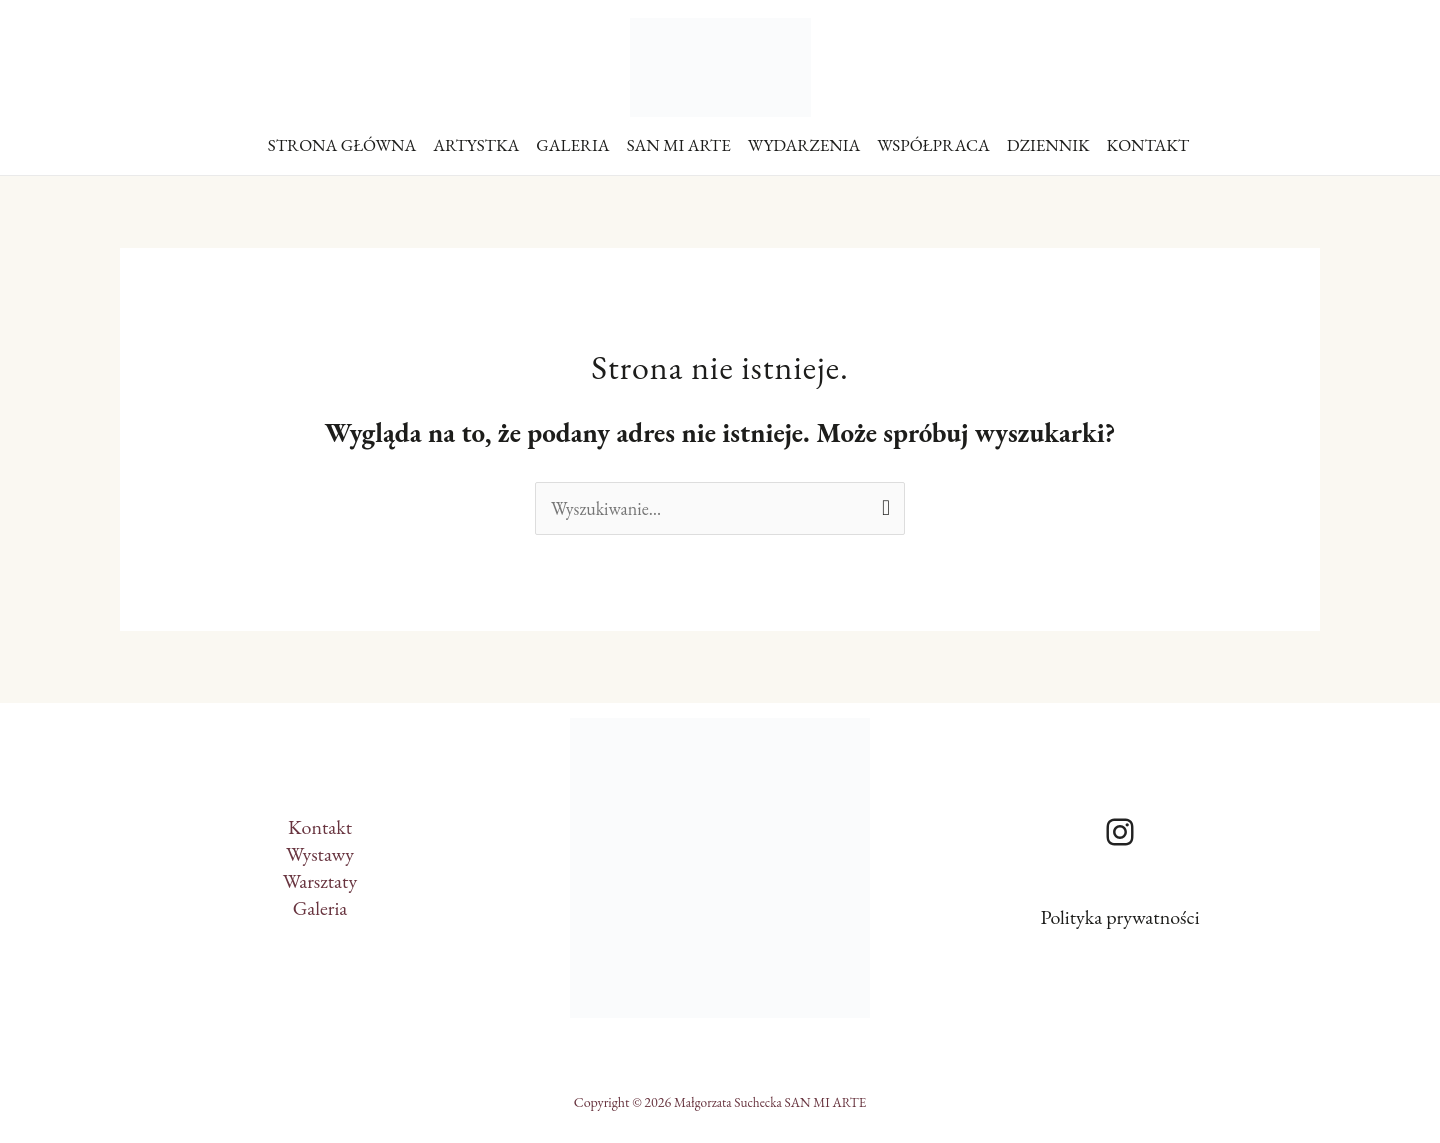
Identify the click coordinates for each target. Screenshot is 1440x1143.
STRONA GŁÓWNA (342, 145)
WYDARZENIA (804, 145)
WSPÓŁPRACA (933, 145)
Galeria (320, 908)
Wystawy (320, 854)
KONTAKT (1148, 145)
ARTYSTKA (476, 145)
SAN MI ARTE (679, 145)
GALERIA (572, 145)
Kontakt (320, 827)
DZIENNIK (1048, 145)
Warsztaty (320, 881)
